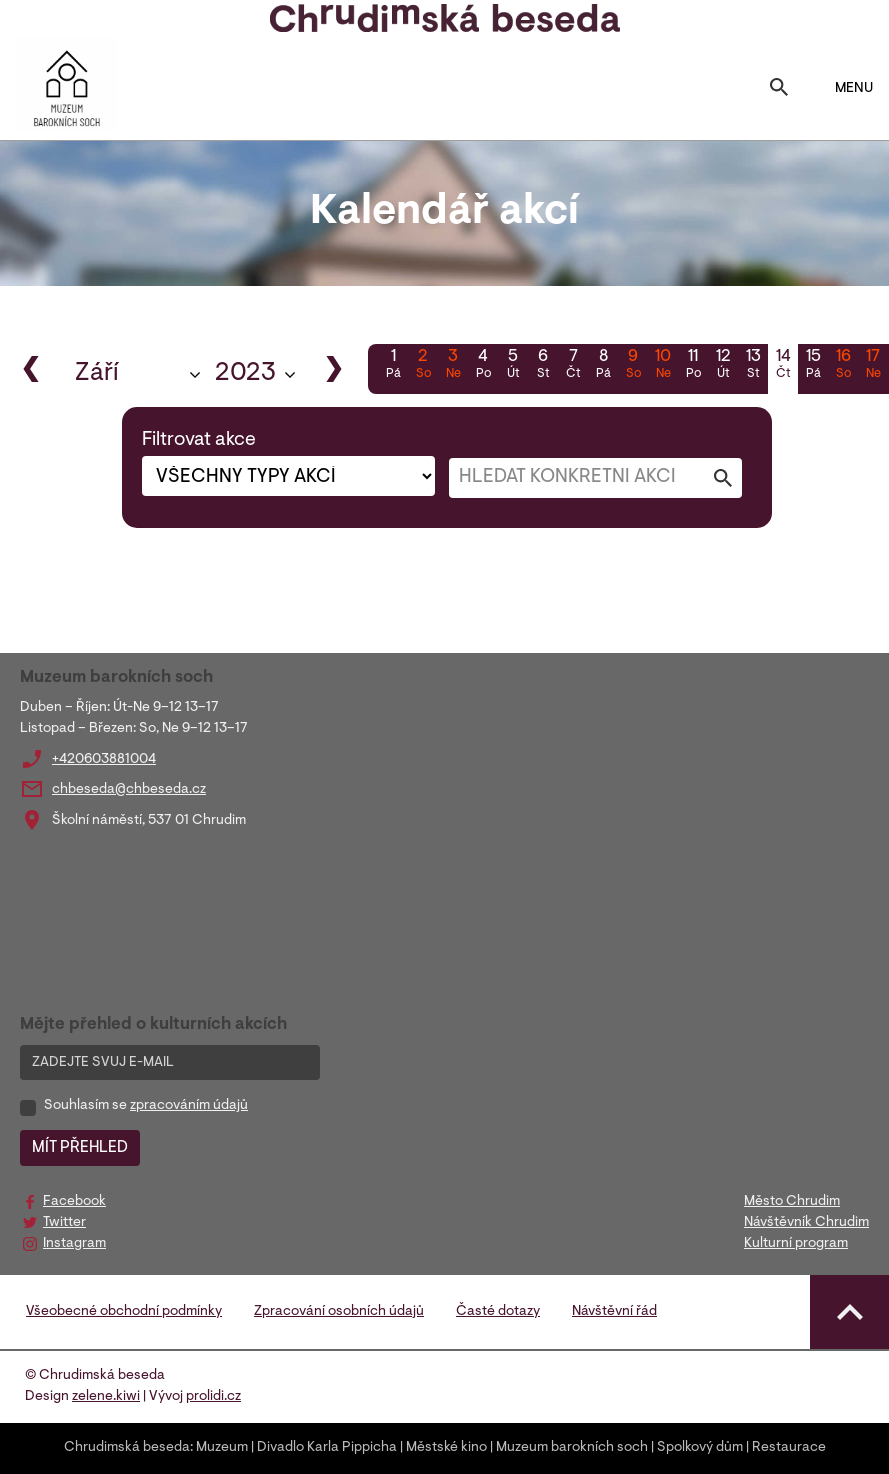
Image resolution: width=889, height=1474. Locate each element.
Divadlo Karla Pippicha (327, 1448)
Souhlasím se (146, 1106)
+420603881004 (104, 760)
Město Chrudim (792, 1202)
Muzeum (222, 1448)
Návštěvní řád (614, 1312)
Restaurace (789, 1448)
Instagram (74, 1244)
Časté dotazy (498, 1312)
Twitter (64, 1223)
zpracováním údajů (189, 1106)
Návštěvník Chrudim (806, 1223)
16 (843, 366)
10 (663, 366)
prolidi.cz (213, 1397)
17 (873, 366)
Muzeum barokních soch (572, 1448)
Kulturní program (796, 1244)
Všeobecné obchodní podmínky (124, 1312)
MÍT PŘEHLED (80, 1148)
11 (693, 366)
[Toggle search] (779, 89)
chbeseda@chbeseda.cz (129, 790)
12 (723, 366)
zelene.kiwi (106, 1397)
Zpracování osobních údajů (339, 1312)
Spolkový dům (700, 1448)
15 (813, 366)
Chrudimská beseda (127, 1448)
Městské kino (446, 1448)
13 (753, 366)
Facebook (74, 1202)
